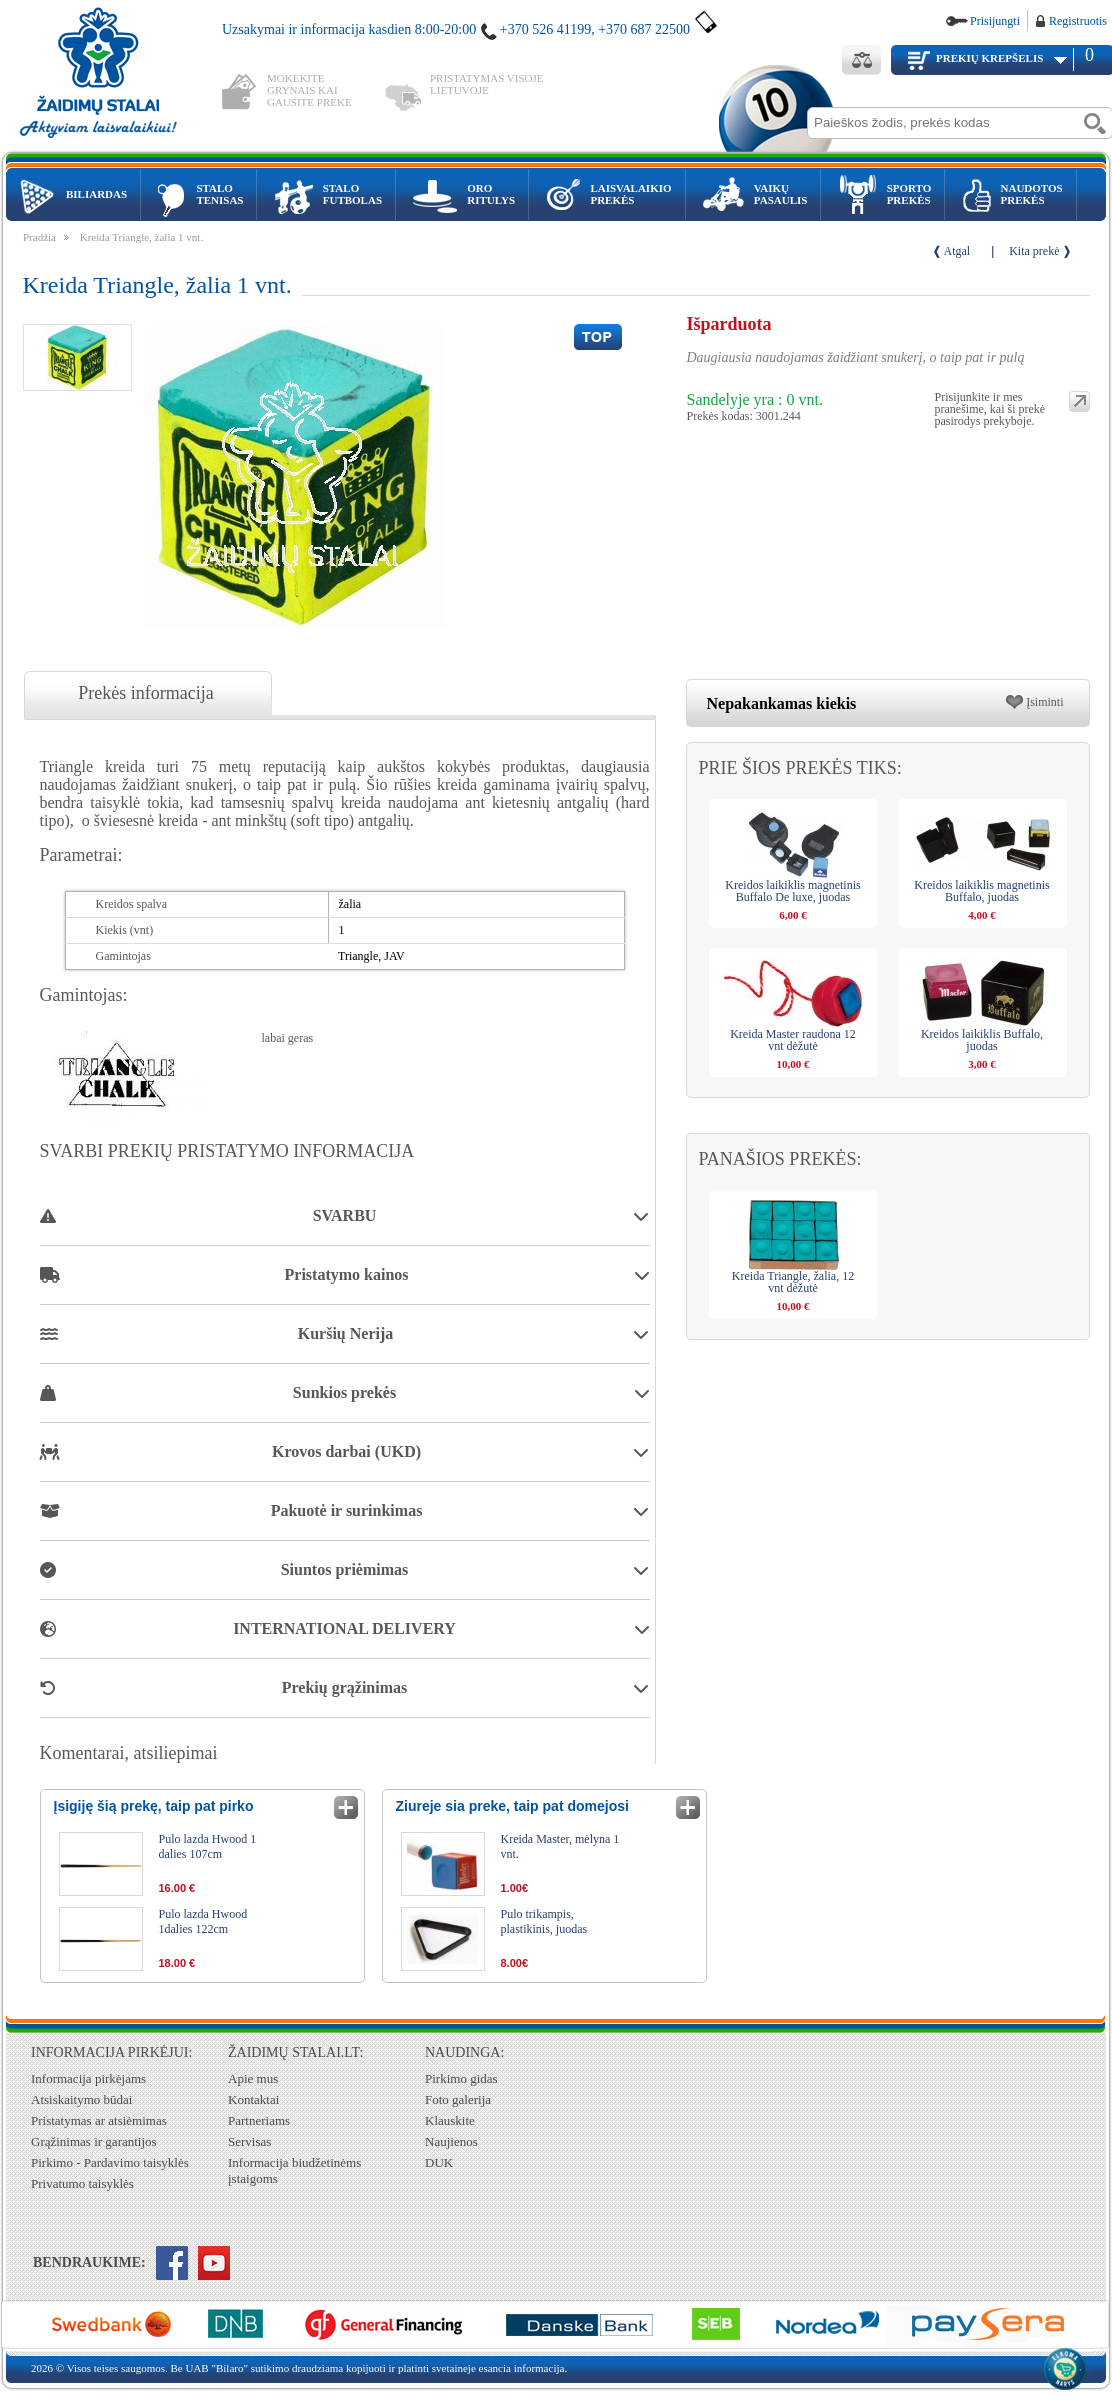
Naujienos (451, 2141)
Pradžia (39, 237)
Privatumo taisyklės (82, 2183)
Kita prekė (1034, 251)
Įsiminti (1044, 702)
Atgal (957, 251)
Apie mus (253, 2078)
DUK (439, 2162)
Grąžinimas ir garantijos (94, 2141)
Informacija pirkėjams (88, 2078)
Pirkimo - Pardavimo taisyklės (110, 2162)
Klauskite (450, 2120)
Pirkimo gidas (461, 2078)
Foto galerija (458, 2099)
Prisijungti (995, 21)
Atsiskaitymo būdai (81, 2099)
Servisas (249, 2141)
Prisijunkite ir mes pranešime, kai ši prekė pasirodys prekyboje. (990, 401)
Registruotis (1078, 21)
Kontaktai (253, 2099)
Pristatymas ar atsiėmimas (99, 2120)
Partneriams (259, 2120)
